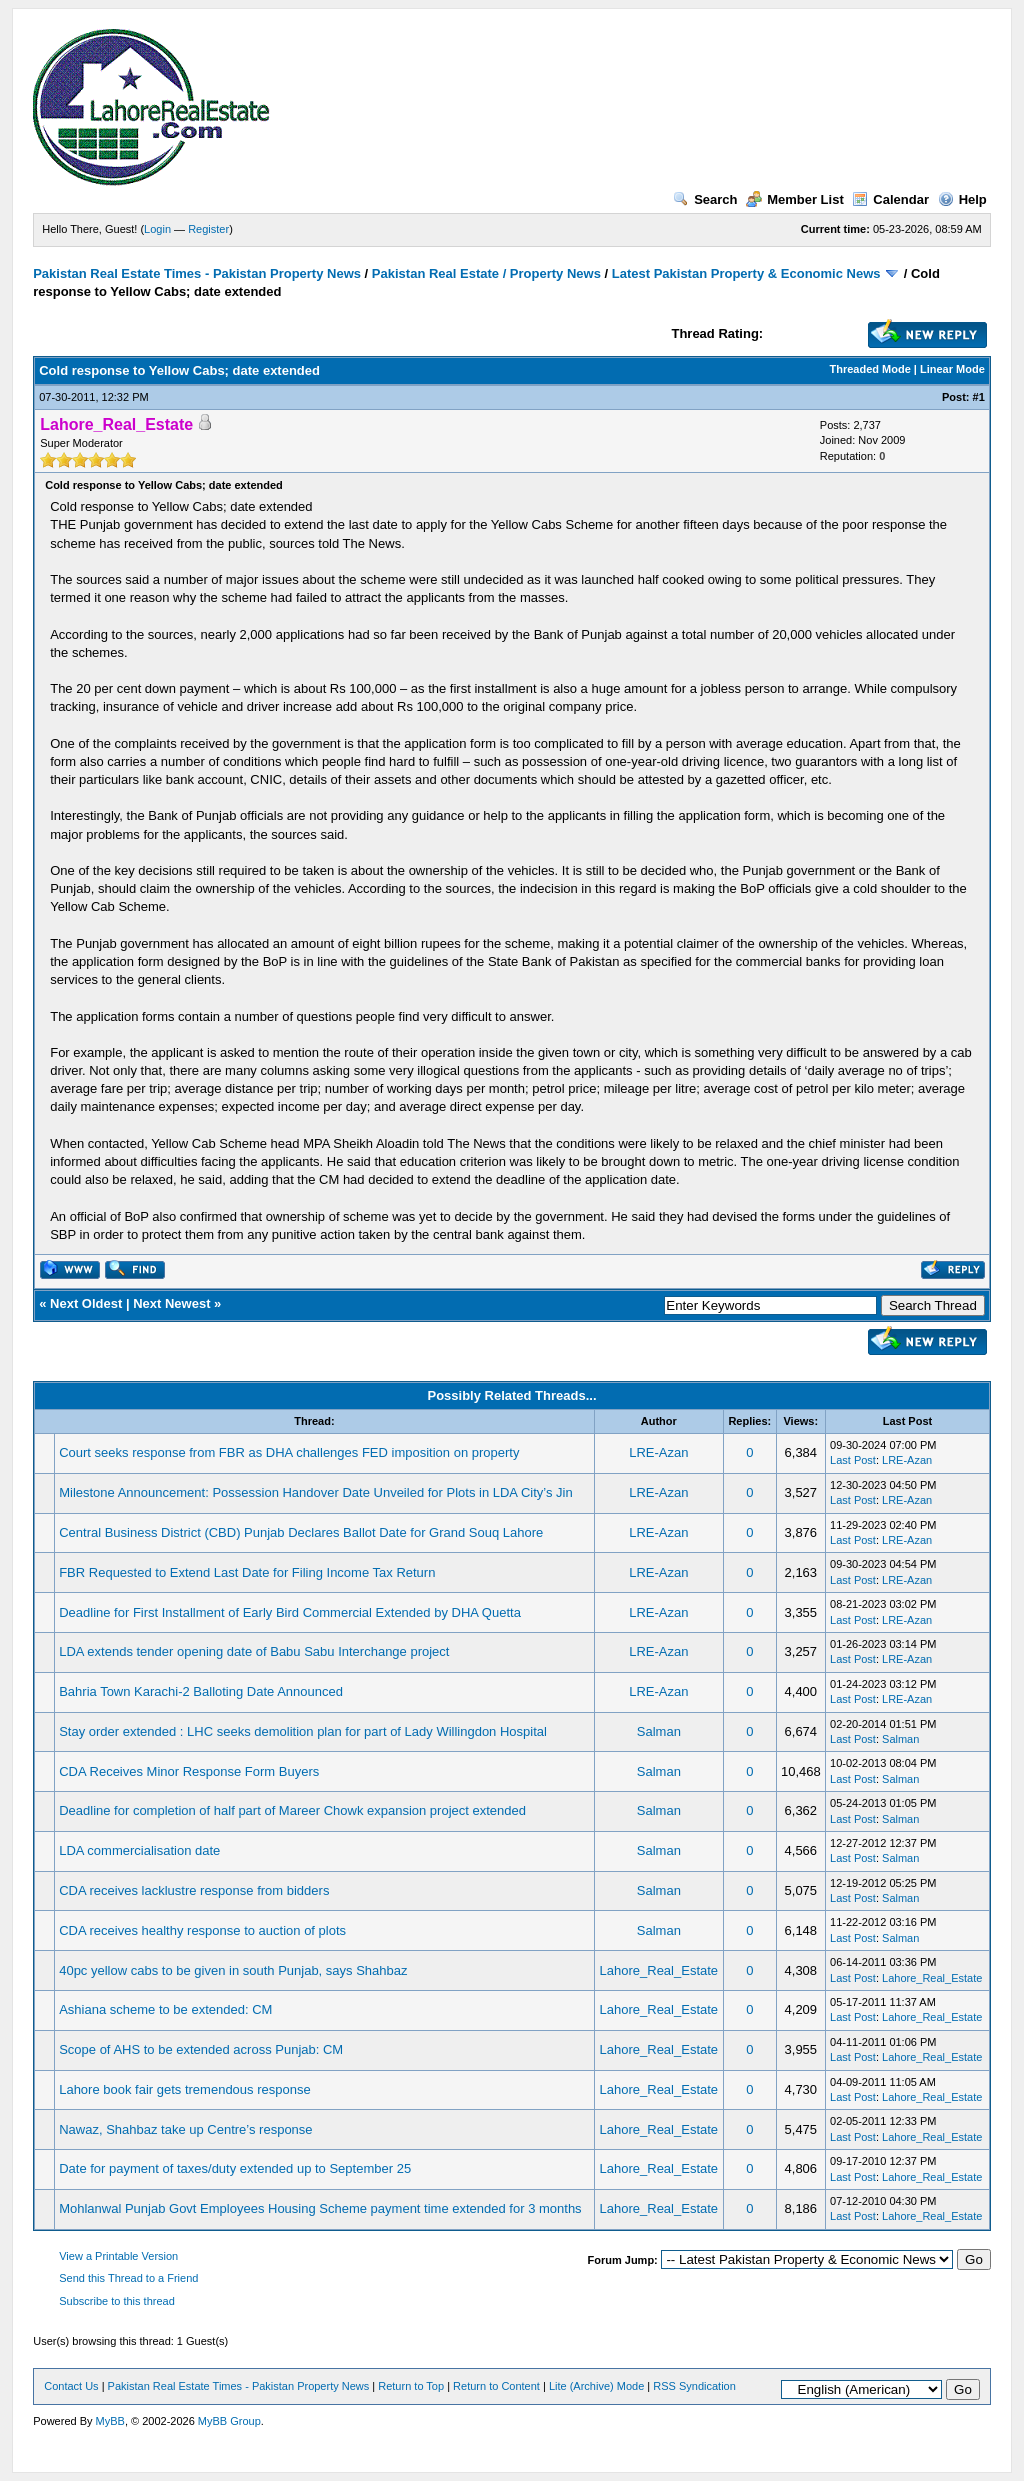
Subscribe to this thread (117, 2301)
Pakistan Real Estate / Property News (486, 273)
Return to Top (411, 2386)
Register (208, 229)
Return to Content (496, 2386)
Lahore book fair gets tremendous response (185, 2089)
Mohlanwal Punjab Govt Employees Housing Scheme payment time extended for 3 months (320, 2208)
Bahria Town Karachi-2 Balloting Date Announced (201, 1691)
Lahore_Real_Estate (659, 1970)
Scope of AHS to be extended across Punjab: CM (201, 2049)
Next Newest (171, 1303)
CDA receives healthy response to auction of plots (202, 1930)
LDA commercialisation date (139, 1850)
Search (705, 199)
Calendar (890, 199)
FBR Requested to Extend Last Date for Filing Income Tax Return (247, 1572)
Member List (795, 199)
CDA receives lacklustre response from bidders (194, 1890)
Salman (659, 1731)
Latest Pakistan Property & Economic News (746, 273)
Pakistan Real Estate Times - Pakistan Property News (198, 273)
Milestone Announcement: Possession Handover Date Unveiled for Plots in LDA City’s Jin (316, 1492)
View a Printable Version (118, 2256)
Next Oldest (86, 1303)
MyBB (110, 2421)
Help (962, 199)
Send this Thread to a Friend (128, 2278)
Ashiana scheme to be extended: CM (165, 2009)
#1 (979, 397)
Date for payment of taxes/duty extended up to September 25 (235, 2168)
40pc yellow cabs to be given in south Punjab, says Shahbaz (233, 1970)
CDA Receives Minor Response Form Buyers (189, 1771)
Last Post (853, 1460)
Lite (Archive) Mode (596, 2386)
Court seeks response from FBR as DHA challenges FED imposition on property (289, 1452)
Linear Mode (952, 369)
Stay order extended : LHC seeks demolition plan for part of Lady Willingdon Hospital (303, 1731)
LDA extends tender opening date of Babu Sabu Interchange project (254, 1651)
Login (157, 229)
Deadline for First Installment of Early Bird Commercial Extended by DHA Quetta (290, 1612)
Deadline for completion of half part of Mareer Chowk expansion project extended (292, 1810)
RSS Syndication (694, 2386)
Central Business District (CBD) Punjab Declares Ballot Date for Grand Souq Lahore (301, 1532)
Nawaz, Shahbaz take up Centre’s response (185, 2129)
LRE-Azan (658, 1452)
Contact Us (71, 2386)
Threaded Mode (870, 369)
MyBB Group (229, 2421)
